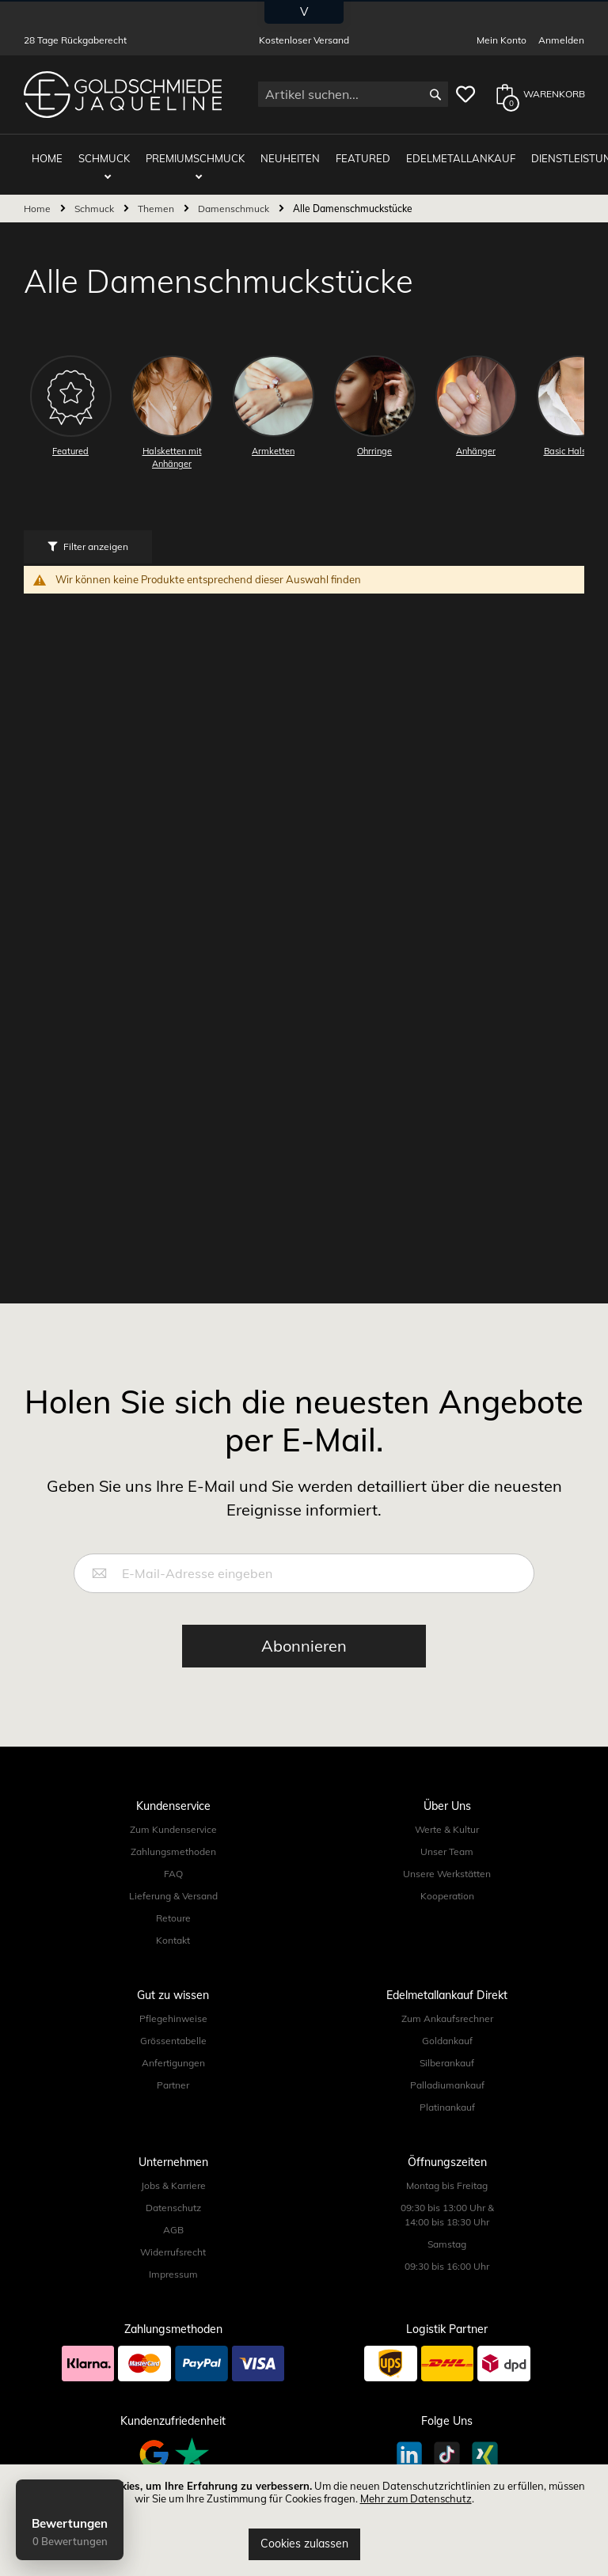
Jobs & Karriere (173, 2173)
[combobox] (353, 94)
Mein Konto (501, 40)
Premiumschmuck (191, 152)
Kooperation (447, 1883)
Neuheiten (278, 152)
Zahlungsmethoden (173, 1839)
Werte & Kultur (447, 1817)
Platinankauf (447, 2094)
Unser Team (446, 1839)
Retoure (173, 1905)
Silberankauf (447, 2050)
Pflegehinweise (173, 2006)
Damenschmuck (235, 196)
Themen (157, 196)
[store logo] (123, 94)
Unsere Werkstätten (447, 1861)
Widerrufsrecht (173, 2239)
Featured (343, 152)
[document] (304, 2520)
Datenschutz (173, 2195)
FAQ (173, 1861)
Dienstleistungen (547, 152)
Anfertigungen (173, 2050)
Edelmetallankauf (433, 152)
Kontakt (173, 1927)
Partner (173, 2072)
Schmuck (108, 152)
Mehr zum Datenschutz (416, 2498)
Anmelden (561, 40)
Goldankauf (447, 2028)
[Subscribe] (304, 1633)
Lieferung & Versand (173, 1883)
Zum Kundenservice (173, 1817)
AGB (173, 2217)
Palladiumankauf (447, 2072)
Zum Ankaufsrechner (447, 2006)
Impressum (173, 2261)
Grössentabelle (173, 2028)
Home (38, 196)
